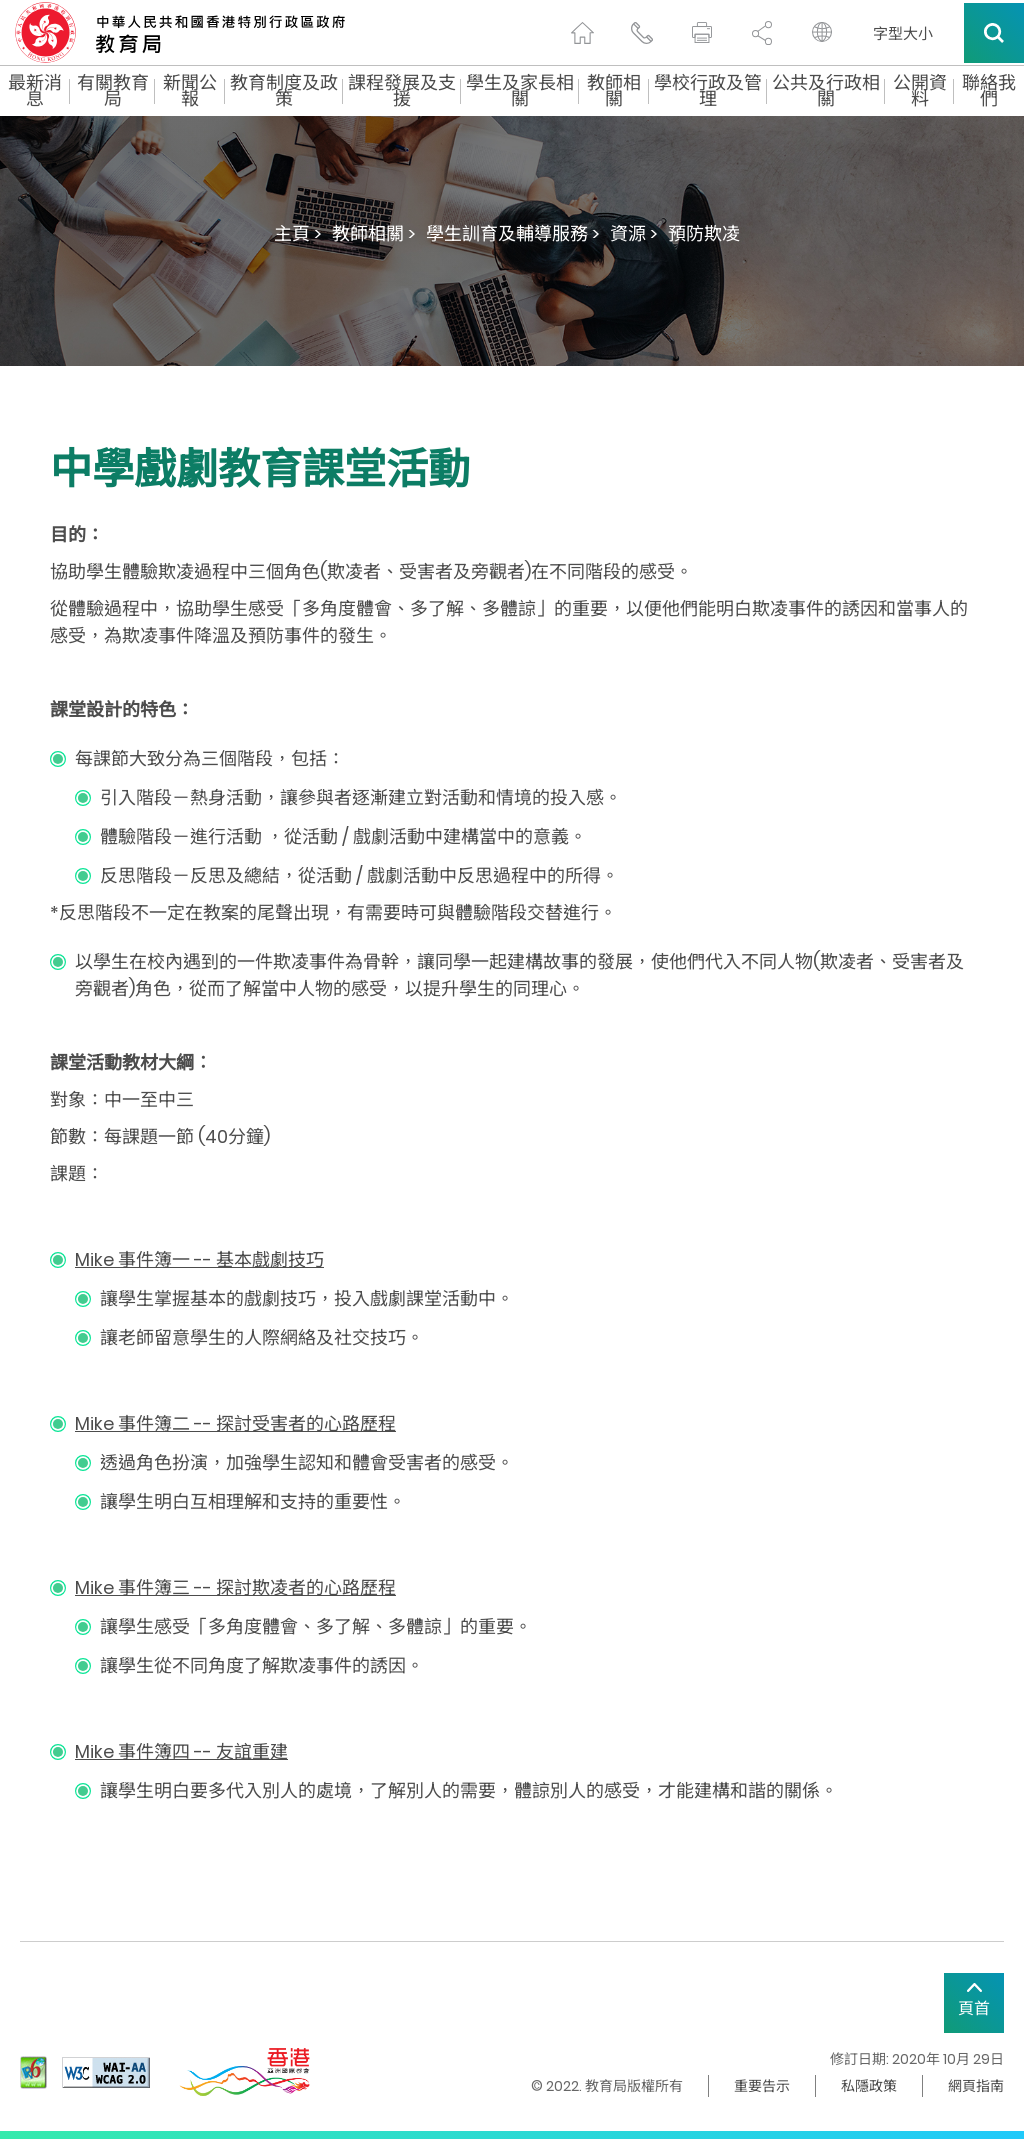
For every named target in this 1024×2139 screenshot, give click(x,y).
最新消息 (35, 91)
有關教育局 (113, 91)
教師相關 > (374, 233)
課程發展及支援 (402, 91)
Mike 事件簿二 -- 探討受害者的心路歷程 (235, 1423)
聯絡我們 (989, 91)
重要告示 (762, 2086)
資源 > (634, 233)
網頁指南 (976, 2086)
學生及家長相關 (520, 91)
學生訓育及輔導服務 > (513, 233)
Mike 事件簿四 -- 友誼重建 (181, 1751)
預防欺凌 (704, 233)
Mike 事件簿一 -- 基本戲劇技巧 (199, 1259)
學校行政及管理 (708, 91)
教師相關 (614, 91)
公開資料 (920, 91)
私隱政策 (869, 2086)
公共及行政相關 (826, 91)
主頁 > (298, 233)
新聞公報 (190, 91)
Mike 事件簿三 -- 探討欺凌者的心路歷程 (235, 1587)
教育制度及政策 (284, 91)
